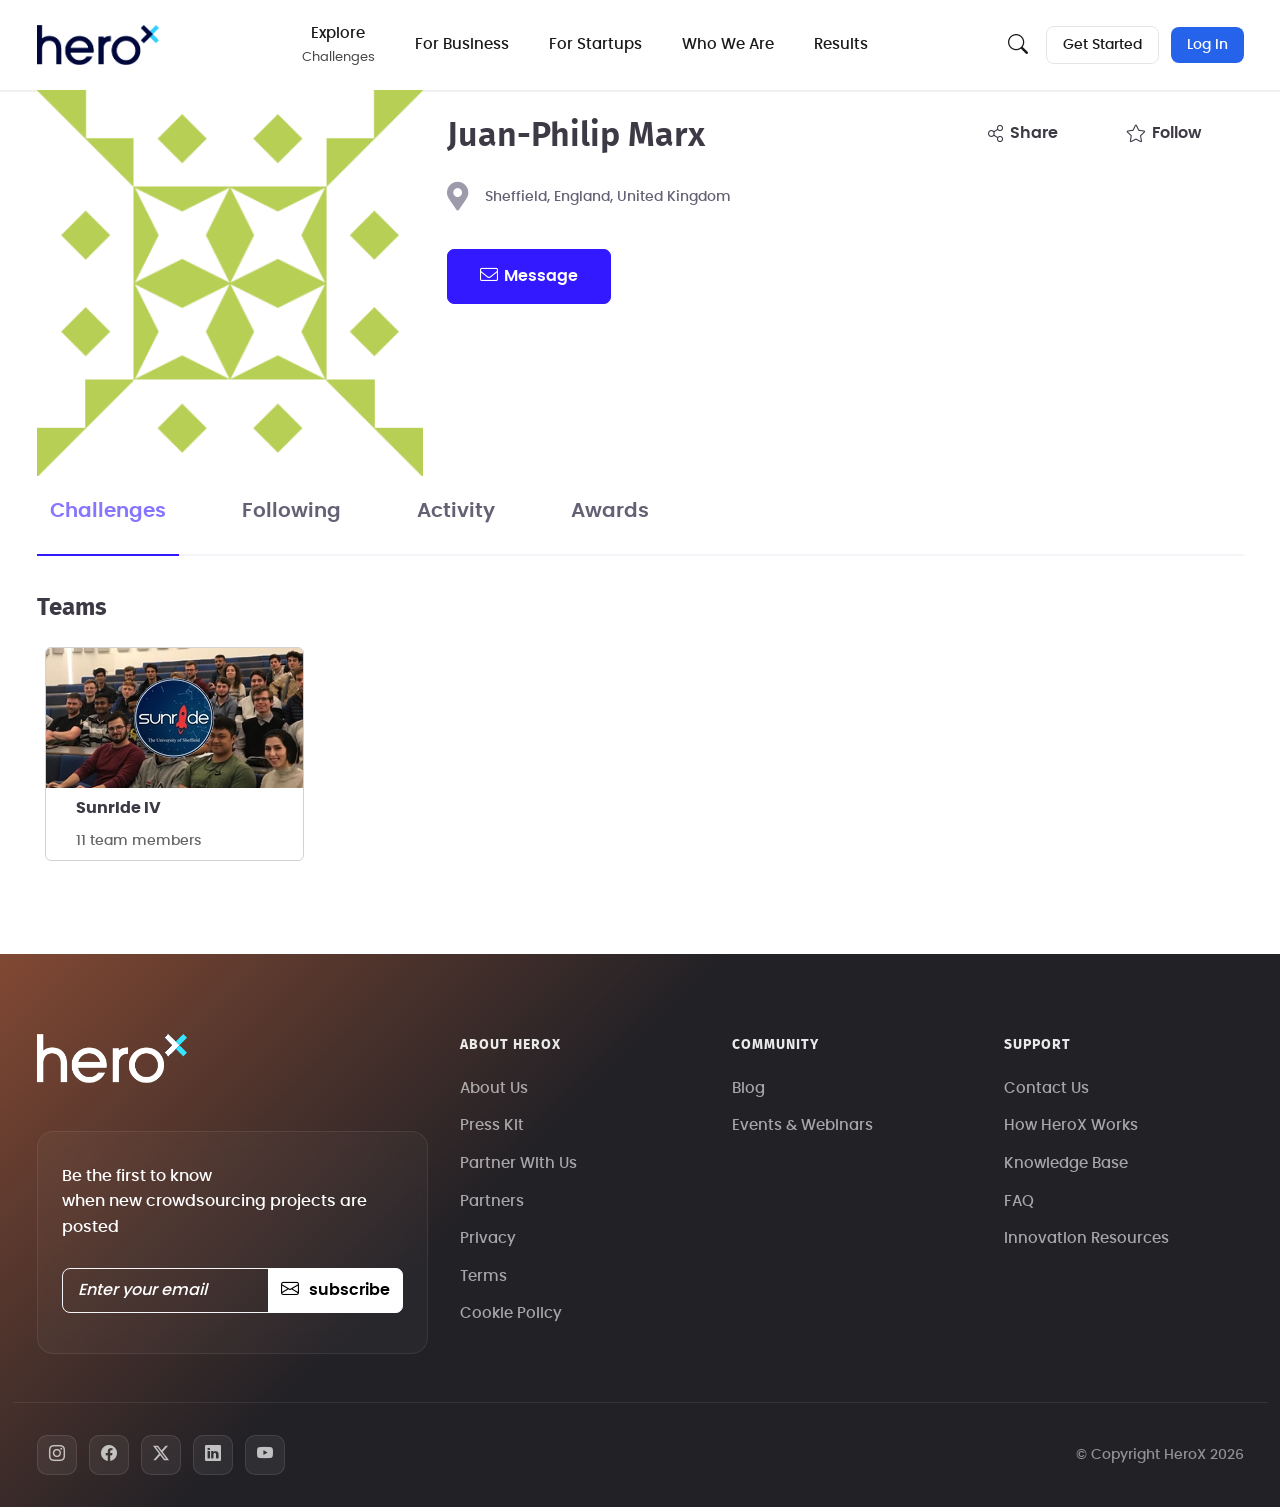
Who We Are (728, 44)
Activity (456, 511)
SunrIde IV (118, 808)
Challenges (108, 511)
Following (291, 511)
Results (841, 44)
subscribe (335, 1290)
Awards (610, 511)
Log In (1207, 45)
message (529, 275)
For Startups (595, 44)
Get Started (1102, 45)
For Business (462, 44)
